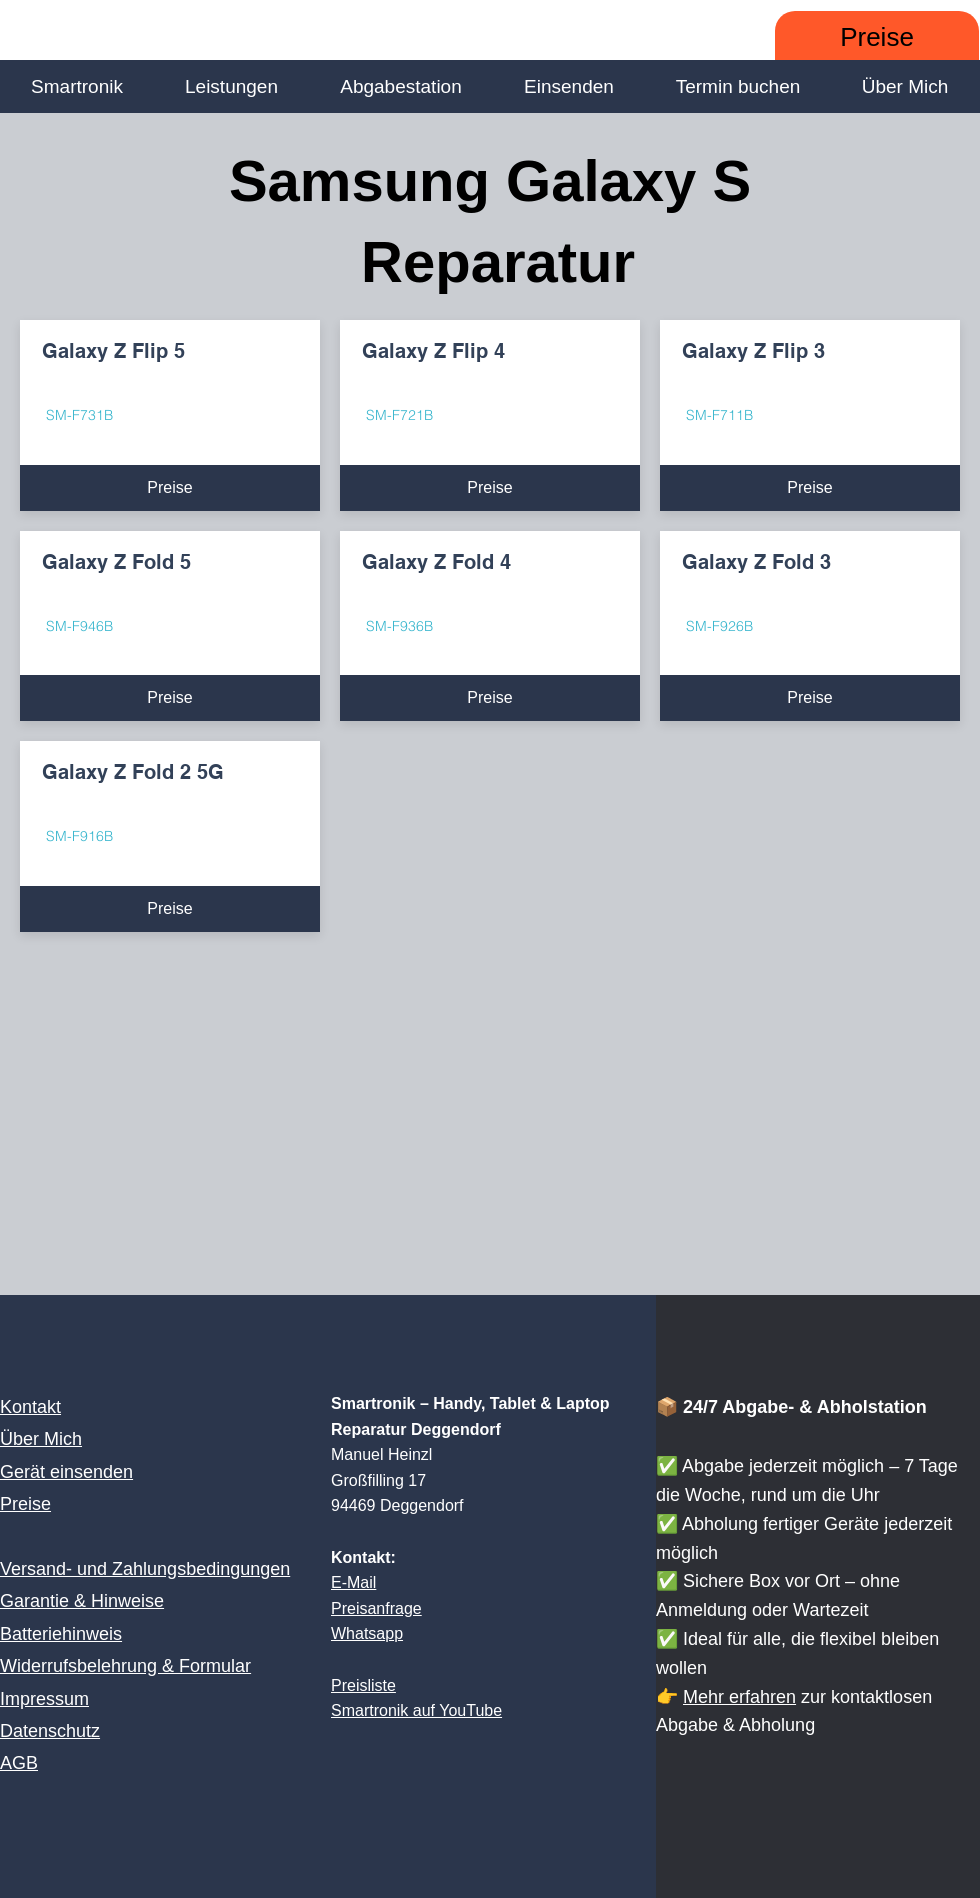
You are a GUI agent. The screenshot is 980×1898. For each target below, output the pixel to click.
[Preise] (877, 37)
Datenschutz (50, 1731)
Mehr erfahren (739, 1697)
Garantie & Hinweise (82, 1601)
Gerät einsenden (66, 1472)
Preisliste (363, 1685)
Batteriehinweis (61, 1634)
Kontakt (30, 1407)
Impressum (44, 1699)
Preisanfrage (376, 1608)
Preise (25, 1504)
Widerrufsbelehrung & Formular (125, 1666)
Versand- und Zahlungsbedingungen (145, 1569)
